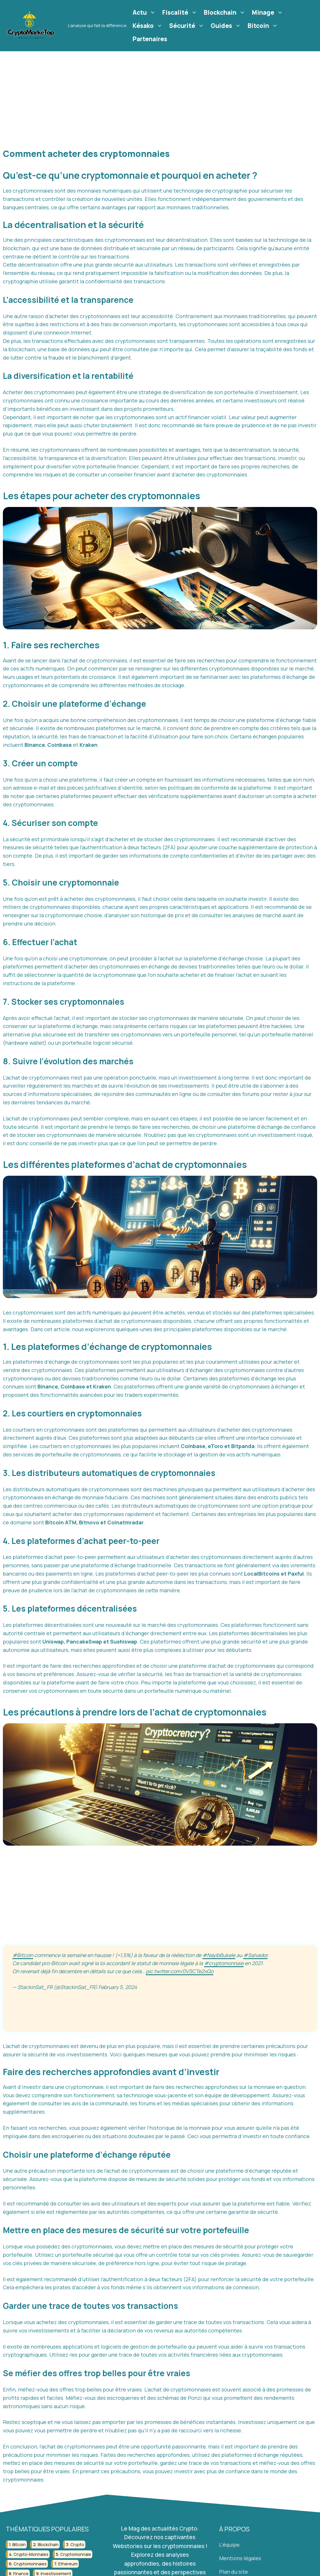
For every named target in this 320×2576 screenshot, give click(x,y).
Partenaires (150, 39)
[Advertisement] (160, 94)
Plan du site (233, 2571)
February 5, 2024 (117, 1987)
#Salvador (255, 1955)
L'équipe (229, 2544)
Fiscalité (180, 12)
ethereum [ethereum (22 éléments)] (68, 2563)
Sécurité (187, 25)
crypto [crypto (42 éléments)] (77, 2544)
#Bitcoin (22, 1955)
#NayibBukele (218, 1955)
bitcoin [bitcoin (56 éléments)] (19, 2544)
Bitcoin (263, 25)
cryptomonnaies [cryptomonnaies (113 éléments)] (30, 2563)
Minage (268, 12)
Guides (226, 25)
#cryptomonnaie (224, 1963)
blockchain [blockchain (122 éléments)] (48, 2544)
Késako (148, 25)
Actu (145, 12)
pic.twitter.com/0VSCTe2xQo (179, 1971)
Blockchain (225, 12)
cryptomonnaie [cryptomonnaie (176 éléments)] (75, 2554)
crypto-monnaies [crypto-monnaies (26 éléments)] (31, 2554)
